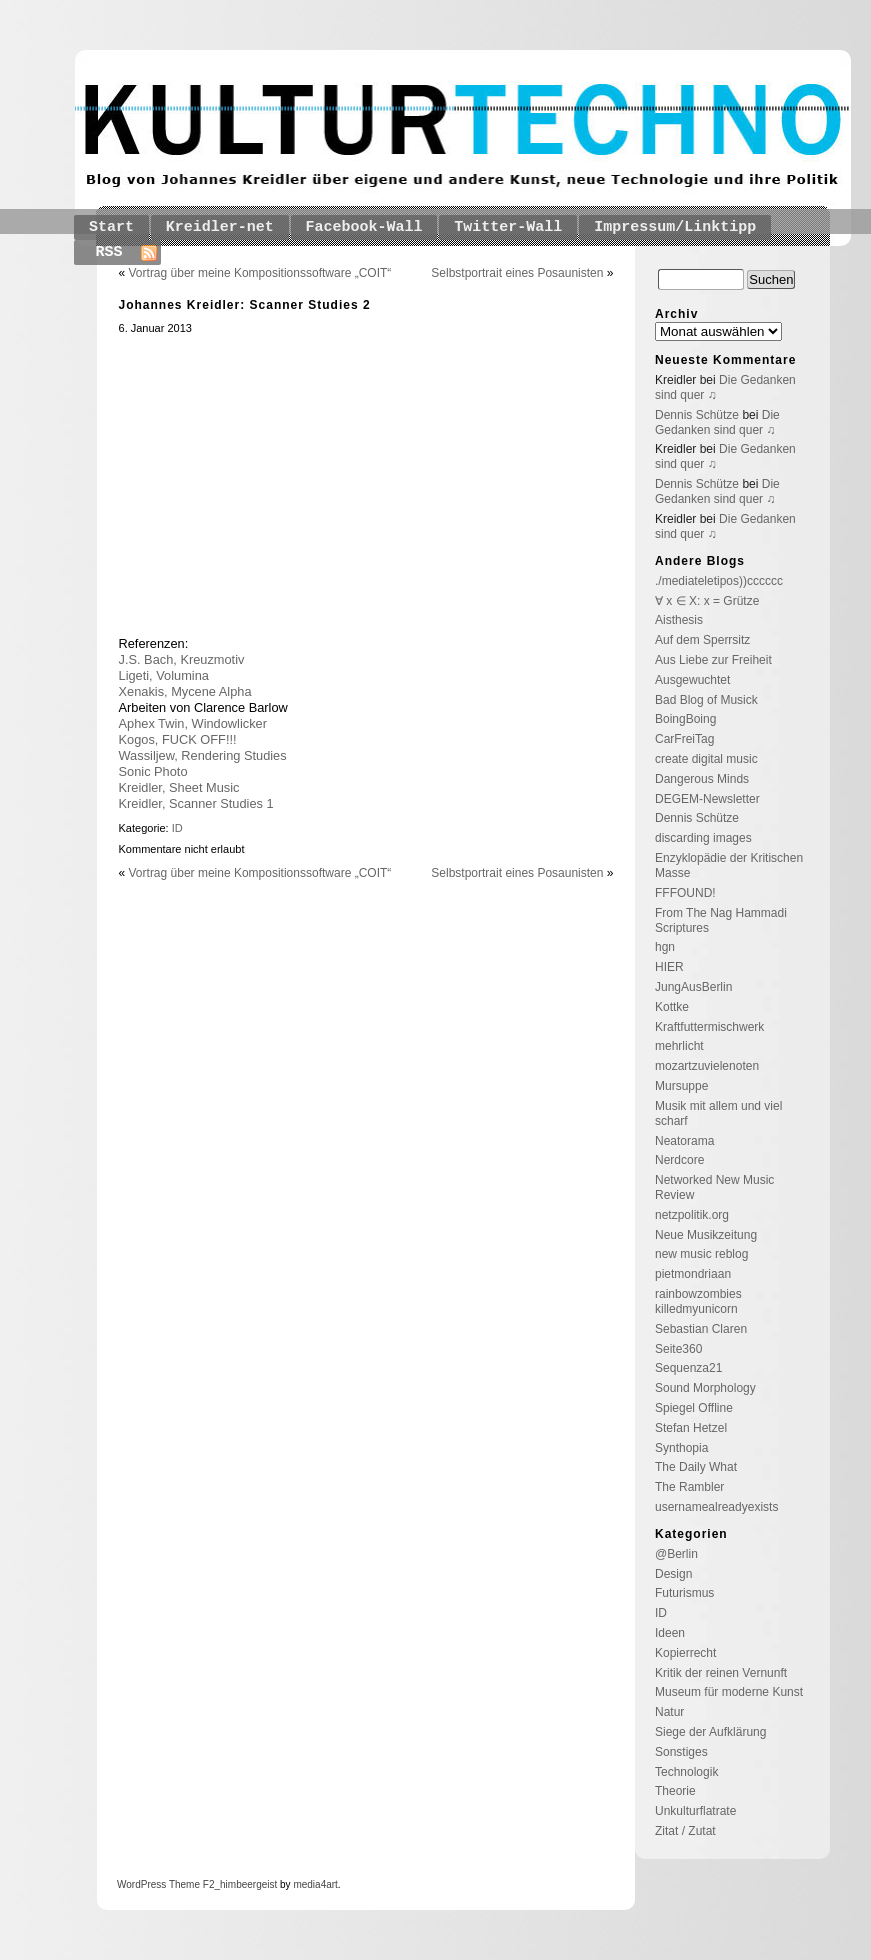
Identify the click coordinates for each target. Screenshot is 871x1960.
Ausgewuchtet (692, 680)
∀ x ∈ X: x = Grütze (707, 601)
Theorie (675, 1791)
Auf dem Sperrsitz (702, 640)
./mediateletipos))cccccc (719, 581)
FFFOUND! (685, 893)
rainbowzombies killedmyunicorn (698, 1301)
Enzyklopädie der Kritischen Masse (729, 865)
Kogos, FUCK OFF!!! (178, 739)
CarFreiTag (684, 739)
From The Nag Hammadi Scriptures (721, 920)
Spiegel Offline (694, 1408)
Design (673, 1574)
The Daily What (696, 1467)
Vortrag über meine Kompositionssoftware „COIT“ (260, 273)
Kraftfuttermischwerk (709, 1027)
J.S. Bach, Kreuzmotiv (182, 659)
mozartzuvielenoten (707, 1066)
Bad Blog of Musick (706, 700)
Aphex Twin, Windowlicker (193, 723)
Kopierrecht (685, 1653)
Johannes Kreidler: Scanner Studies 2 (245, 305)
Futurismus (684, 1593)
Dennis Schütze (697, 415)
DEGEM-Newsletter (707, 799)
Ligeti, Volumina (164, 675)
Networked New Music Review (714, 1187)
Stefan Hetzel (691, 1428)
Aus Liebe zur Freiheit (713, 660)
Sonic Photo (153, 771)
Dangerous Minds (702, 779)
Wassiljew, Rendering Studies (203, 755)
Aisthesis (679, 620)
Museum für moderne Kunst (729, 1692)
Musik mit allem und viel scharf (718, 1113)
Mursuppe (681, 1086)
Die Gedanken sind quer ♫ (717, 422)
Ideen (670, 1633)
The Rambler (689, 1487)
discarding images (703, 838)
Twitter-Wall (508, 227)
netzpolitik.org (692, 1215)
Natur (669, 1712)
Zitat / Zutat (685, 1831)
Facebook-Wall (364, 227)
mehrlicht (679, 1046)
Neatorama (684, 1141)
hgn (665, 947)
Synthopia (681, 1448)
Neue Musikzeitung (706, 1235)
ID (177, 828)
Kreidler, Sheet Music (179, 787)
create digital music (706, 759)
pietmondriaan (693, 1274)
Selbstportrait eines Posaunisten (517, 273)
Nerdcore (679, 1160)
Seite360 (678, 1349)
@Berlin (676, 1554)
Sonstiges (681, 1752)
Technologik (686, 1772)
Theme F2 (190, 1884)
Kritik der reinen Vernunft (721, 1673)
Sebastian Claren (701, 1329)
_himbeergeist (245, 1884)
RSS (109, 252)
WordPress (141, 1884)
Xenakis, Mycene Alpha (185, 691)
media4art (315, 1884)
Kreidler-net (220, 227)
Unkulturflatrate (695, 1811)
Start (111, 227)
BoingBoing (685, 719)
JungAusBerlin (693, 987)
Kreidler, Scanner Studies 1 (196, 803)
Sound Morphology (705, 1388)
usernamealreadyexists (716, 1507)
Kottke (672, 1007)
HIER (669, 967)
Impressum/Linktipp (675, 227)
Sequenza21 (688, 1368)
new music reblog (701, 1254)
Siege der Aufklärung (710, 1732)
